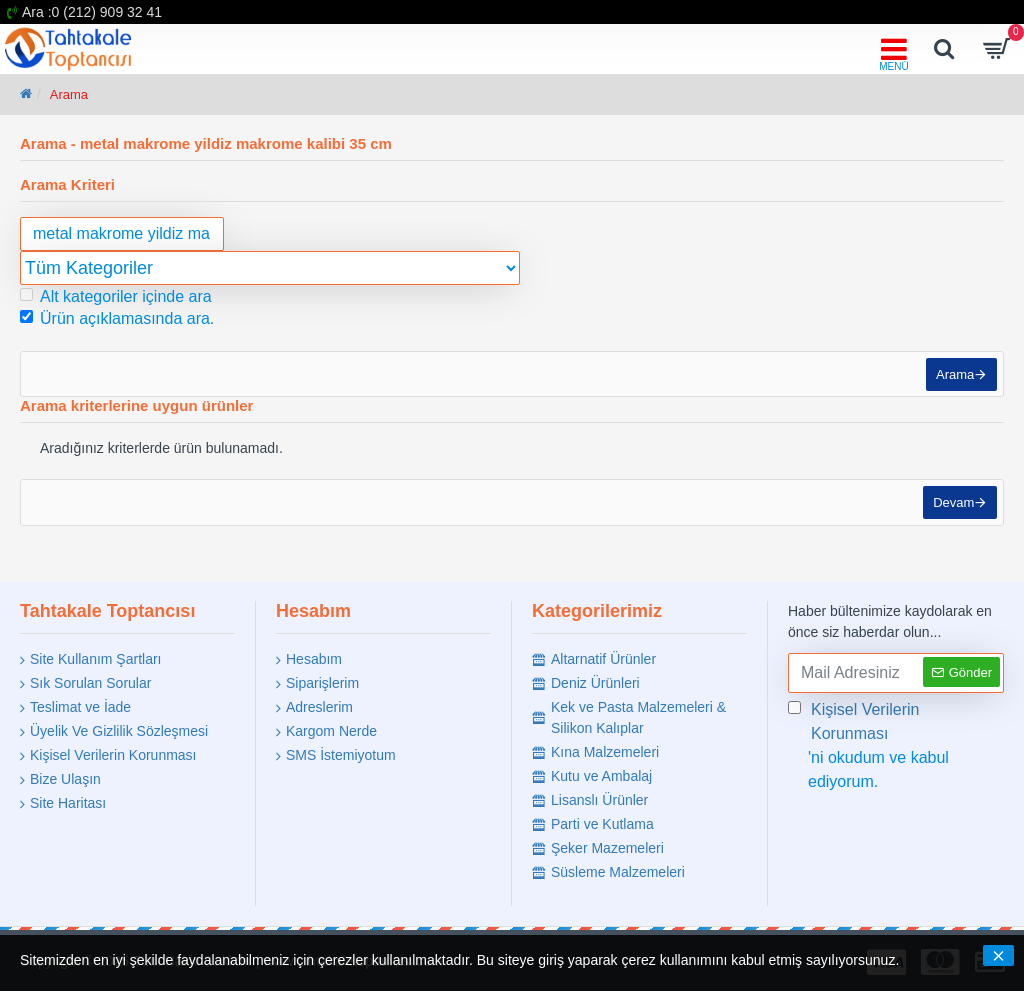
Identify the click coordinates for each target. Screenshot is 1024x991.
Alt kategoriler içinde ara (116, 296)
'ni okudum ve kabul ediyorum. (896, 744)
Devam (949, 515)
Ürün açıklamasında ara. (117, 318)
